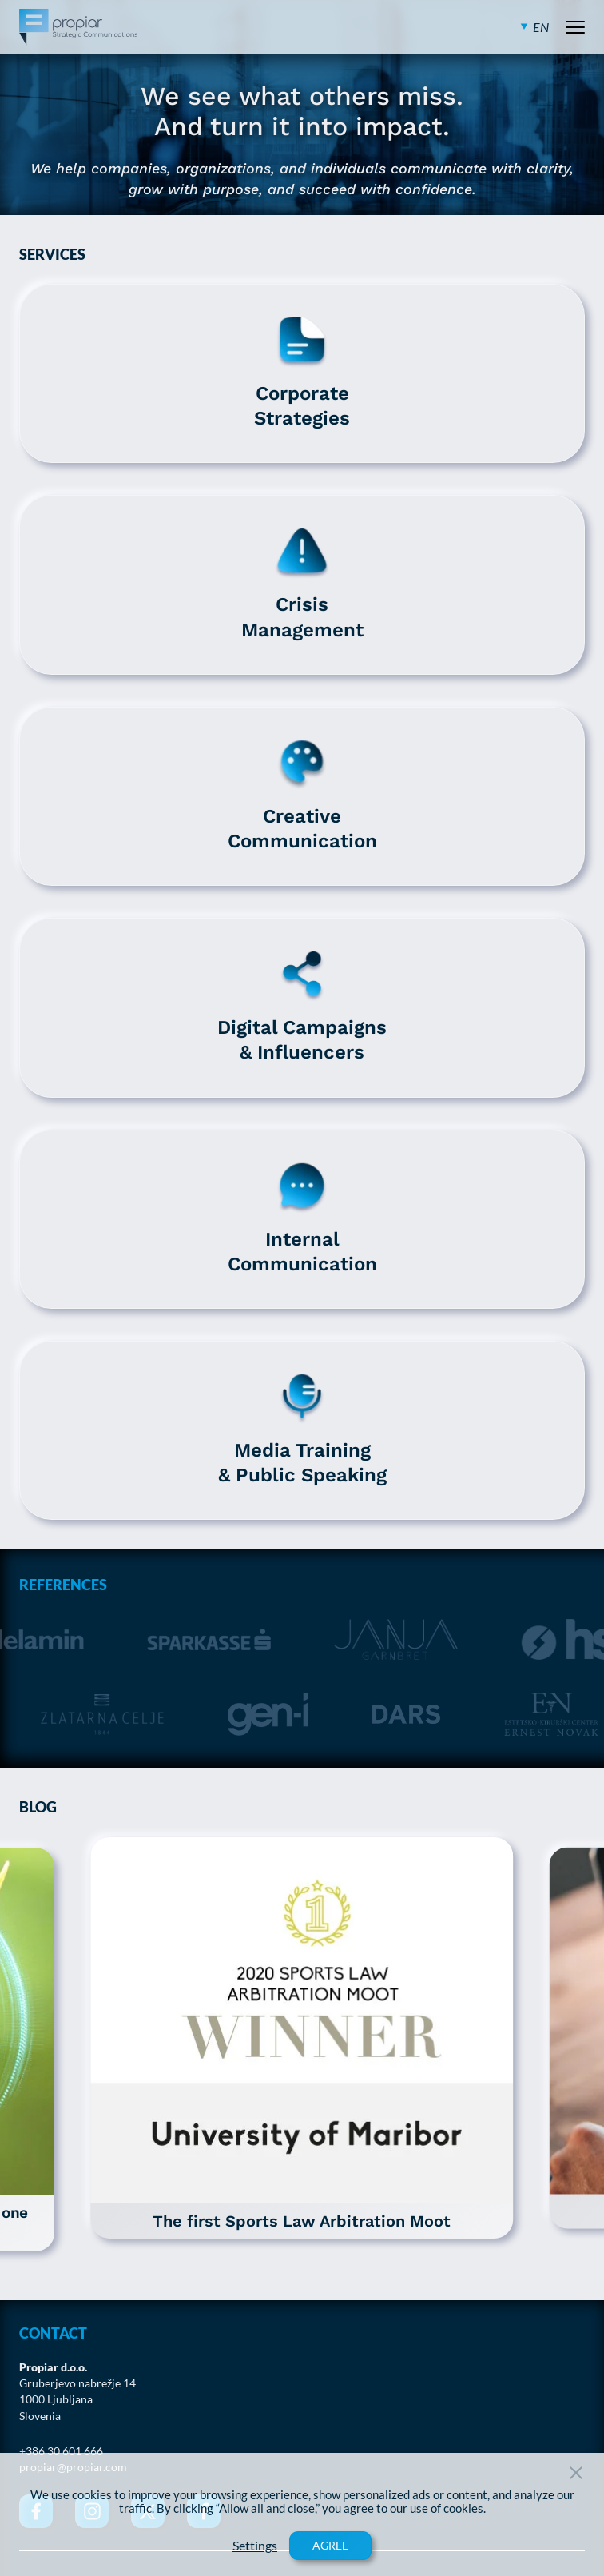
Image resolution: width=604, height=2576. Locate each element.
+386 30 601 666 (61, 2451)
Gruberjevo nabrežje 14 (77, 2383)
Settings (254, 2545)
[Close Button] (576, 2473)
